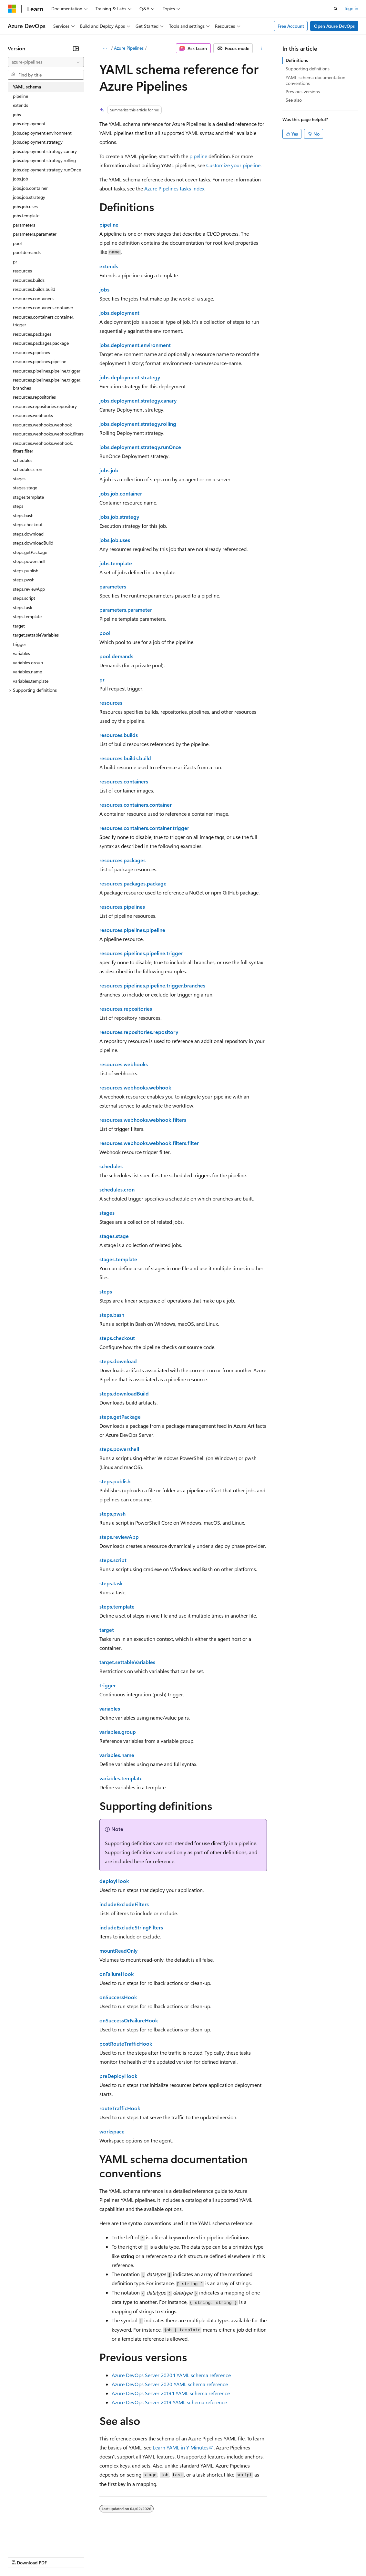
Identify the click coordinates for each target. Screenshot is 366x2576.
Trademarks (267, 2556)
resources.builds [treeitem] (29, 280)
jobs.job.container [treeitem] (30, 188)
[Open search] (335, 9)
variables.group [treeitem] (28, 662)
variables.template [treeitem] (30, 681)
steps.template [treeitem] (27, 616)
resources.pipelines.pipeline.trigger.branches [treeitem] (47, 384)
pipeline (198, 156)
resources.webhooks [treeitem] (33, 415)
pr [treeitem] (15, 262)
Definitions (297, 60)
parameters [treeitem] (24, 225)
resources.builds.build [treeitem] (34, 289)
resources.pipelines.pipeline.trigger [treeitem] (46, 371)
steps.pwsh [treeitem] (24, 580)
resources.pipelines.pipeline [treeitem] (39, 361)
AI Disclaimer (21, 2556)
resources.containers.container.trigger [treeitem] (43, 321)
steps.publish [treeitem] (25, 570)
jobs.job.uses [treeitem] (25, 206)
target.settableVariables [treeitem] (36, 635)
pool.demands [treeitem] (27, 252)
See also (294, 100)
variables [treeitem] (21, 653)
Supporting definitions (308, 69)
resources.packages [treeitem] (32, 334)
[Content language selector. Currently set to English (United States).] (37, 2541)
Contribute (115, 2556)
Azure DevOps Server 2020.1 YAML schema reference (171, 2375)
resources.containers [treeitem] (33, 298)
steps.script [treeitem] (24, 598)
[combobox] (46, 62)
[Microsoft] (12, 9)
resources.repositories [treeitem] (34, 397)
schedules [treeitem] (22, 460)
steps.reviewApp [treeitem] (29, 589)
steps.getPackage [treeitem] (30, 552)
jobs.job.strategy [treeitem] (29, 197)
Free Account (291, 26)
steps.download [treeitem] (28, 534)
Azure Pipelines (129, 48)
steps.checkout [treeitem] (28, 524)
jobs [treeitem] (17, 114)
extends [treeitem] (20, 105)
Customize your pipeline (233, 165)
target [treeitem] (19, 626)
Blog (88, 2556)
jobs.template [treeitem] (26, 215)
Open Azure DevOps (334, 26)
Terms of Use (236, 2556)
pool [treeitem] (17, 243)
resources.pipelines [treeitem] (31, 352)
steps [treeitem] (18, 506)
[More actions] (261, 48)
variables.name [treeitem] (27, 672)
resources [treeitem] (22, 271)
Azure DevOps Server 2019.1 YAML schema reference (171, 2393)
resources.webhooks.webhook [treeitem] (42, 425)
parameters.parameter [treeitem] (34, 234)
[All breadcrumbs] (105, 48)
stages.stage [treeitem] (25, 488)
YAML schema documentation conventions (315, 80)
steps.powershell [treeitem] (29, 561)
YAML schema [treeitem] (27, 87)
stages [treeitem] (19, 478)
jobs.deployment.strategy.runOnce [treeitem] (47, 170)
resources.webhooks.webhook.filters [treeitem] (48, 434)
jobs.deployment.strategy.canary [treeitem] (45, 151)
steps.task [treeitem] (22, 607)
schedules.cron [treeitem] (27, 469)
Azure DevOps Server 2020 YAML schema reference (170, 2384)
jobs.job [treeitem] (20, 179)
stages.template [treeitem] (28, 497)
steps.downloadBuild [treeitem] (33, 543)
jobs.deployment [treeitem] (29, 123)
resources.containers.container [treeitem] (43, 307)
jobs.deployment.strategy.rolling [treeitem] (44, 160)
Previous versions (303, 91)
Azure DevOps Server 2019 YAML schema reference (169, 2402)
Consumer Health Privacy (185, 2556)
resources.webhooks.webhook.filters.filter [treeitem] (43, 447)
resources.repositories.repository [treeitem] (45, 406)
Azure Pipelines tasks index (174, 188)
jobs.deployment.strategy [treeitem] (38, 142)
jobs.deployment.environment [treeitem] (42, 133)
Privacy (141, 2556)
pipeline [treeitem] (20, 96)
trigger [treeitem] (19, 644)
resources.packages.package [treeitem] (41, 343)
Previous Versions (58, 2556)
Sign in (351, 8)
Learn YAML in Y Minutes (180, 2447)
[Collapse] (76, 48)
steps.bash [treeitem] (23, 515)
